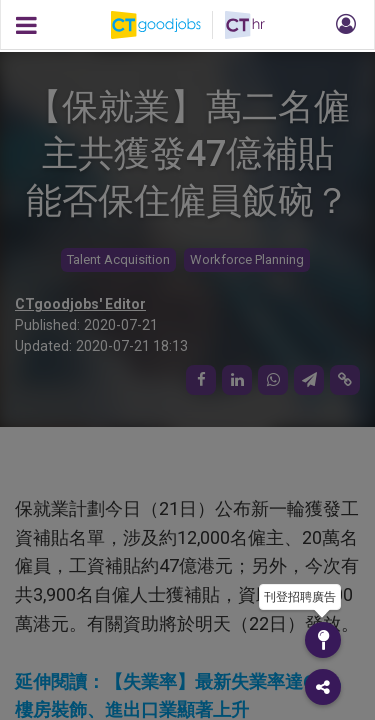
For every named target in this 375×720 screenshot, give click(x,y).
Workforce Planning (247, 259)
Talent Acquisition (118, 259)
